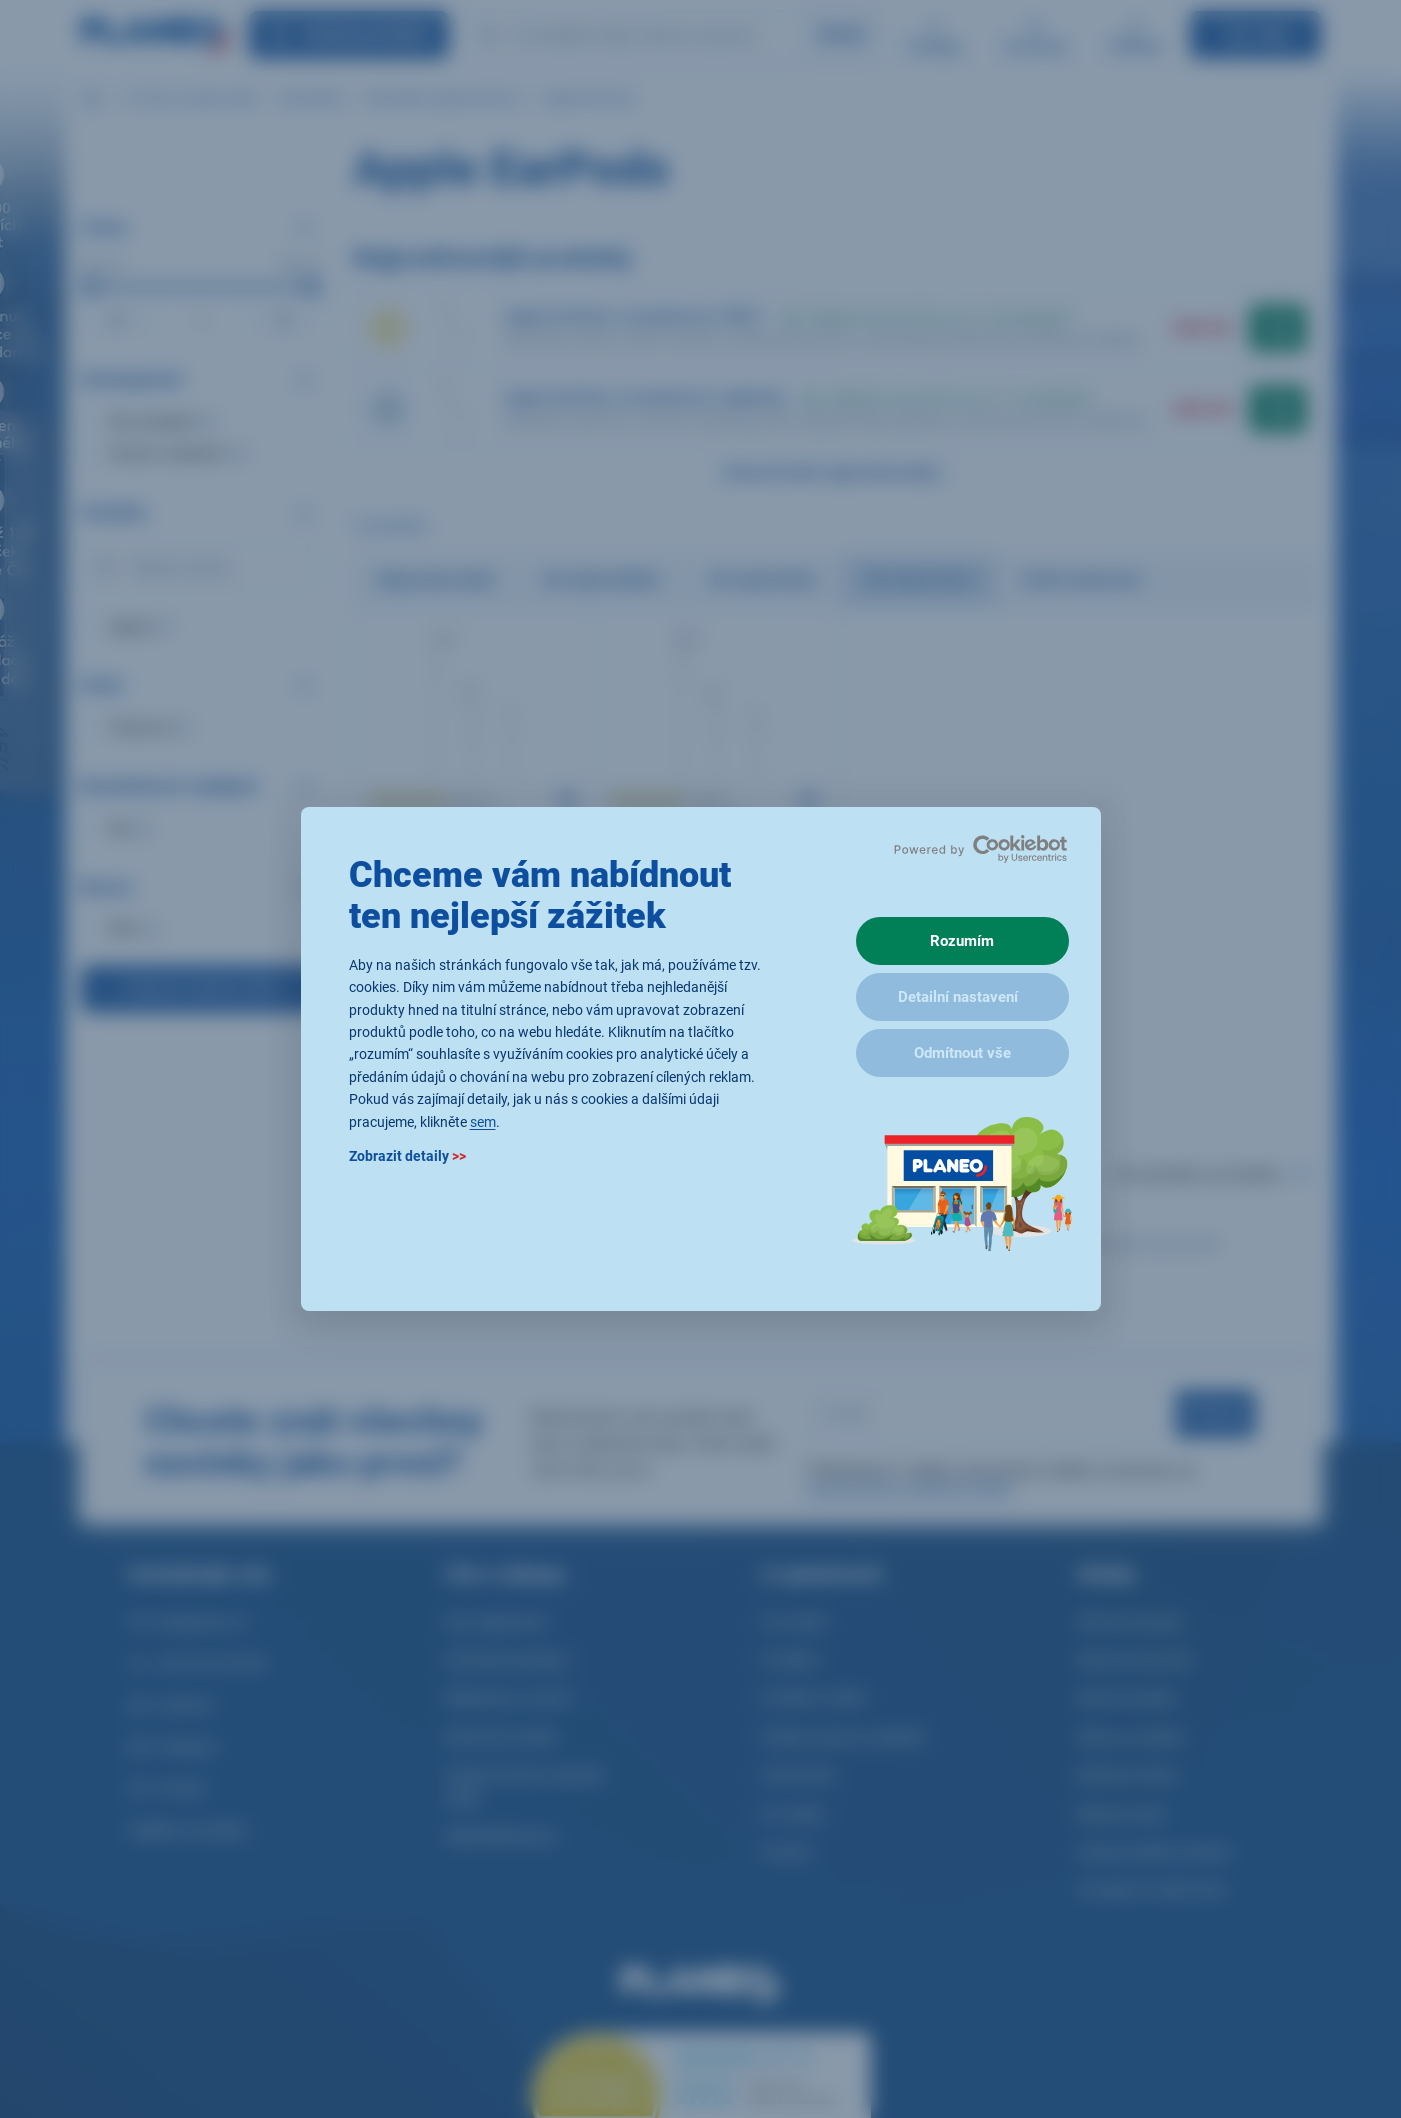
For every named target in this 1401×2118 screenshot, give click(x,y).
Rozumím (962, 941)
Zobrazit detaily (407, 1156)
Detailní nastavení (958, 997)
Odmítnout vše (962, 1053)
